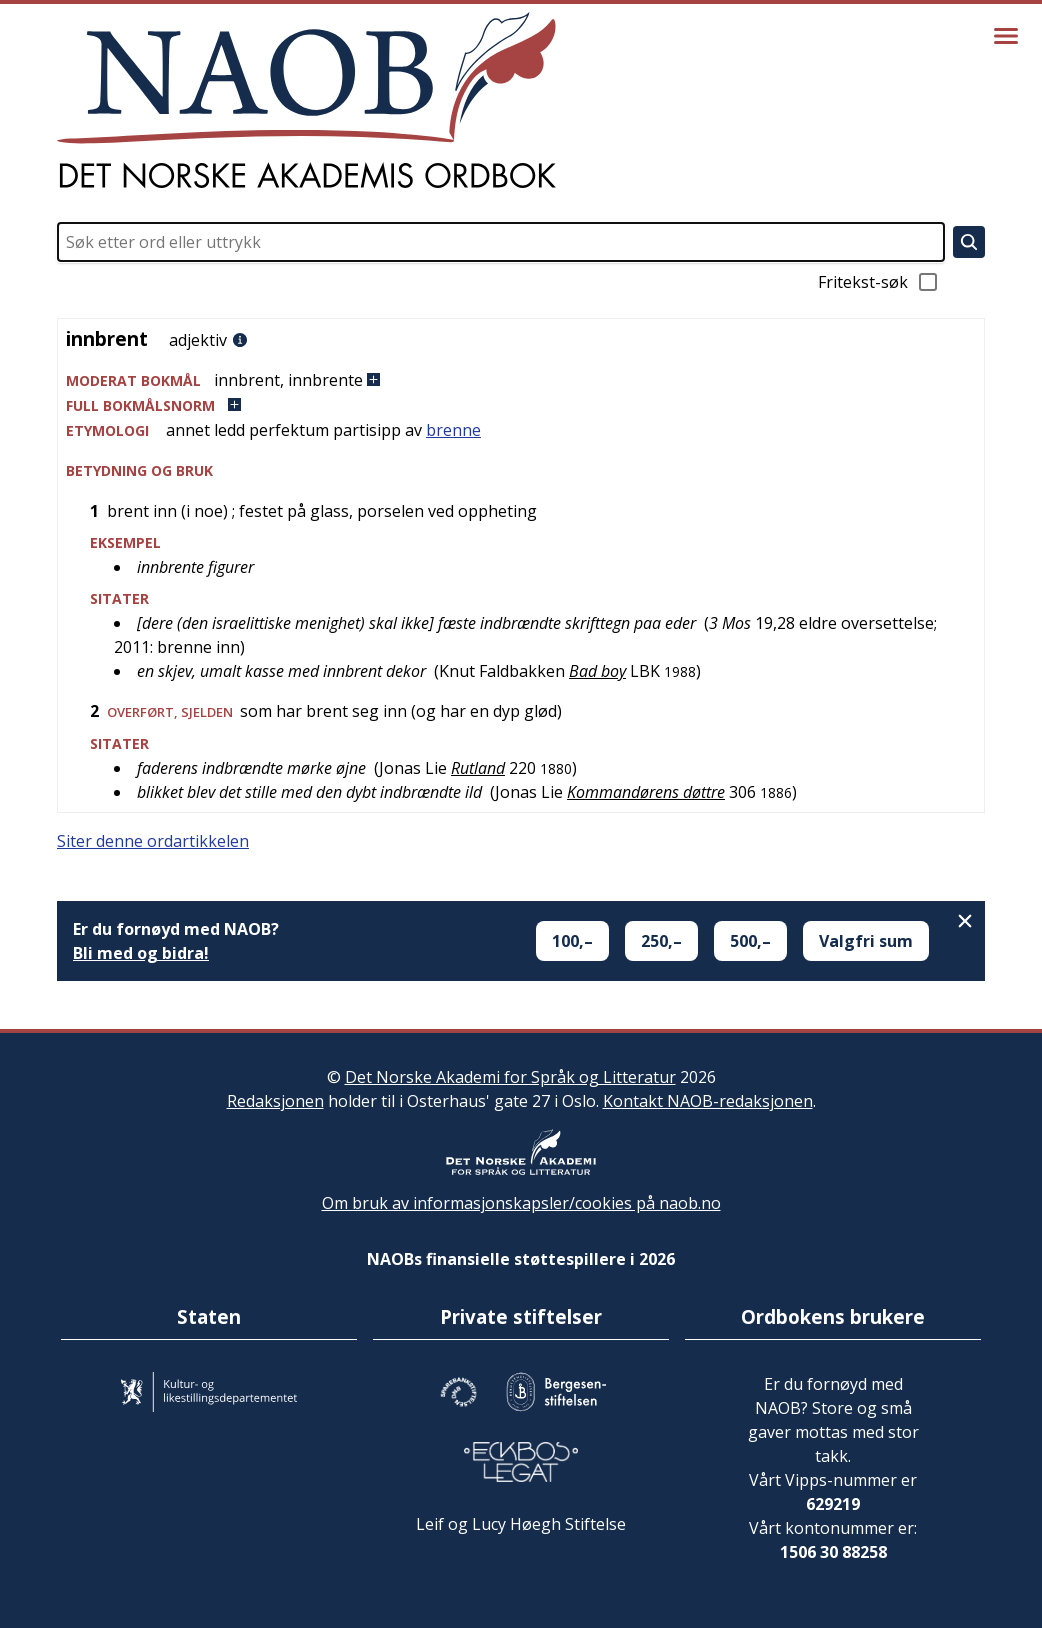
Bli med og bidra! (141, 953)
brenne (453, 430)
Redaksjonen (275, 1101)
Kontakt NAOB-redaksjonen (708, 1101)
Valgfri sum (866, 941)
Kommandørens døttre (646, 792)
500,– (750, 941)
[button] (521, 380)
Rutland (478, 768)
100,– (572, 941)
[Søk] (969, 242)
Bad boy (597, 671)
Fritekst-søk (879, 282)
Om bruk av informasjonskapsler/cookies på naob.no (521, 1203)
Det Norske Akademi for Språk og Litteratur (510, 1077)
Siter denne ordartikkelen (153, 841)
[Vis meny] (1006, 36)
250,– (661, 941)
